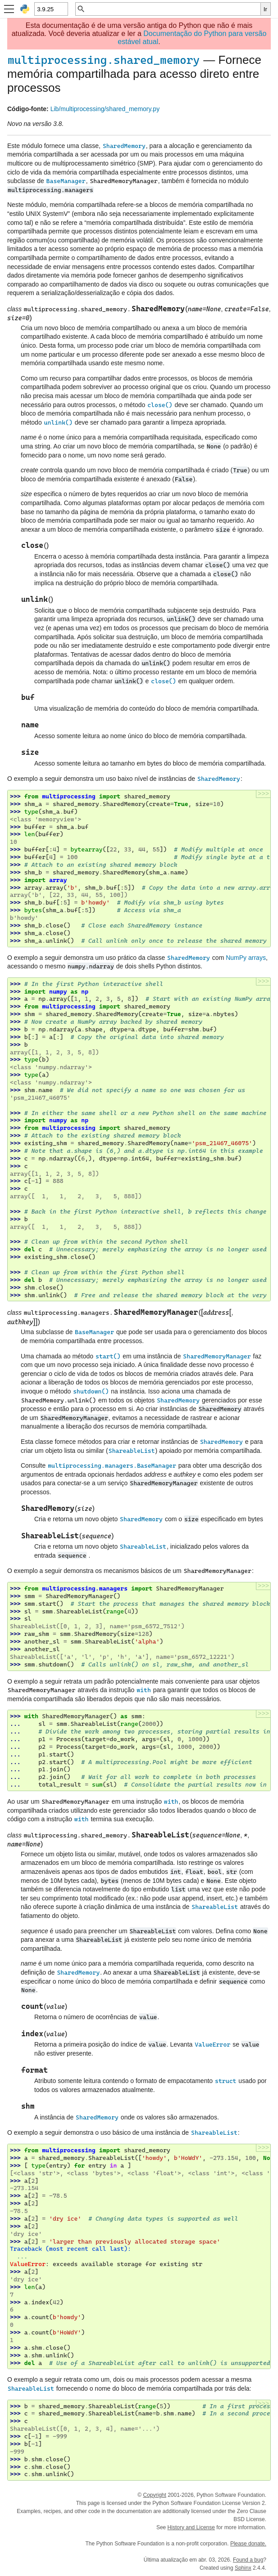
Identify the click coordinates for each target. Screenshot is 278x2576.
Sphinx (243, 2568)
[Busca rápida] (173, 9)
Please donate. (248, 2543)
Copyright (154, 2495)
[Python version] (50, 9)
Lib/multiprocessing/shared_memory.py (105, 108)
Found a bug (248, 2560)
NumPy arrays (246, 957)
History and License (191, 2527)
